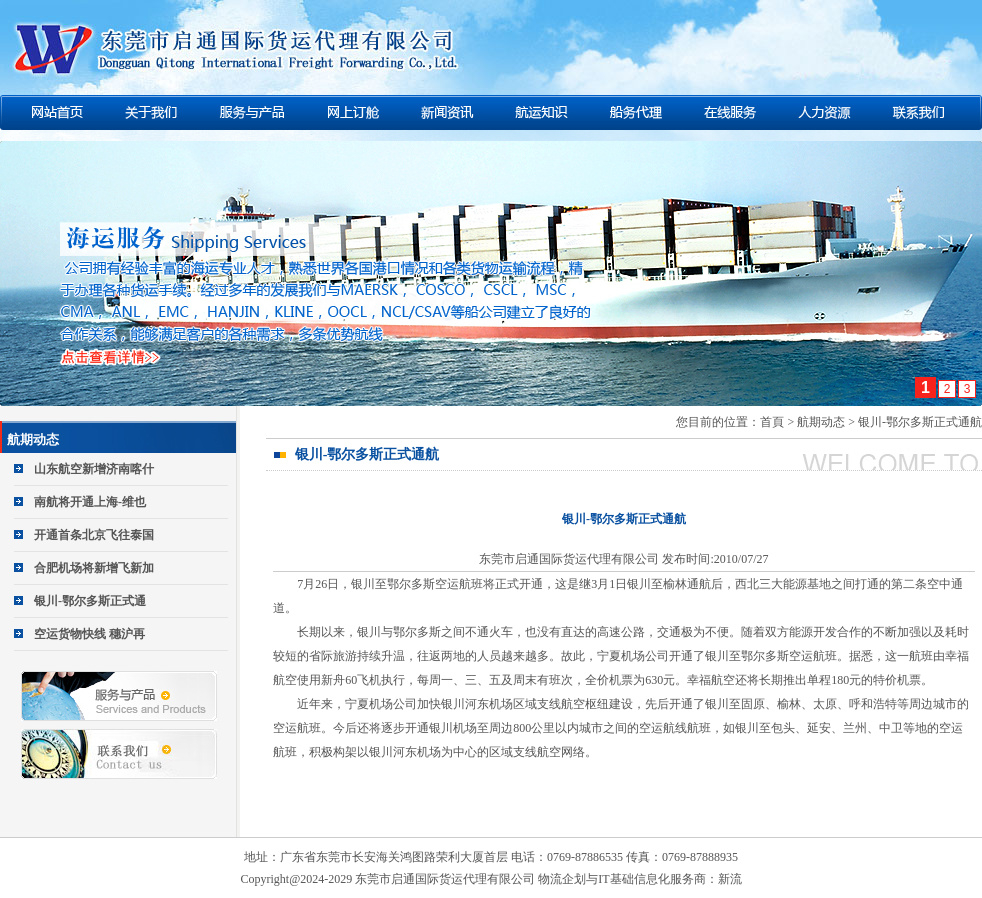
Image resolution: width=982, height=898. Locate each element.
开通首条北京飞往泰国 (94, 535)
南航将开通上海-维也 (90, 502)
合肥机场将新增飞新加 (94, 568)
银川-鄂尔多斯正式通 (90, 601)
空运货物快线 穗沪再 (89, 634)
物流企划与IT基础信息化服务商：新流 (639, 879)
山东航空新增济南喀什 (94, 469)
